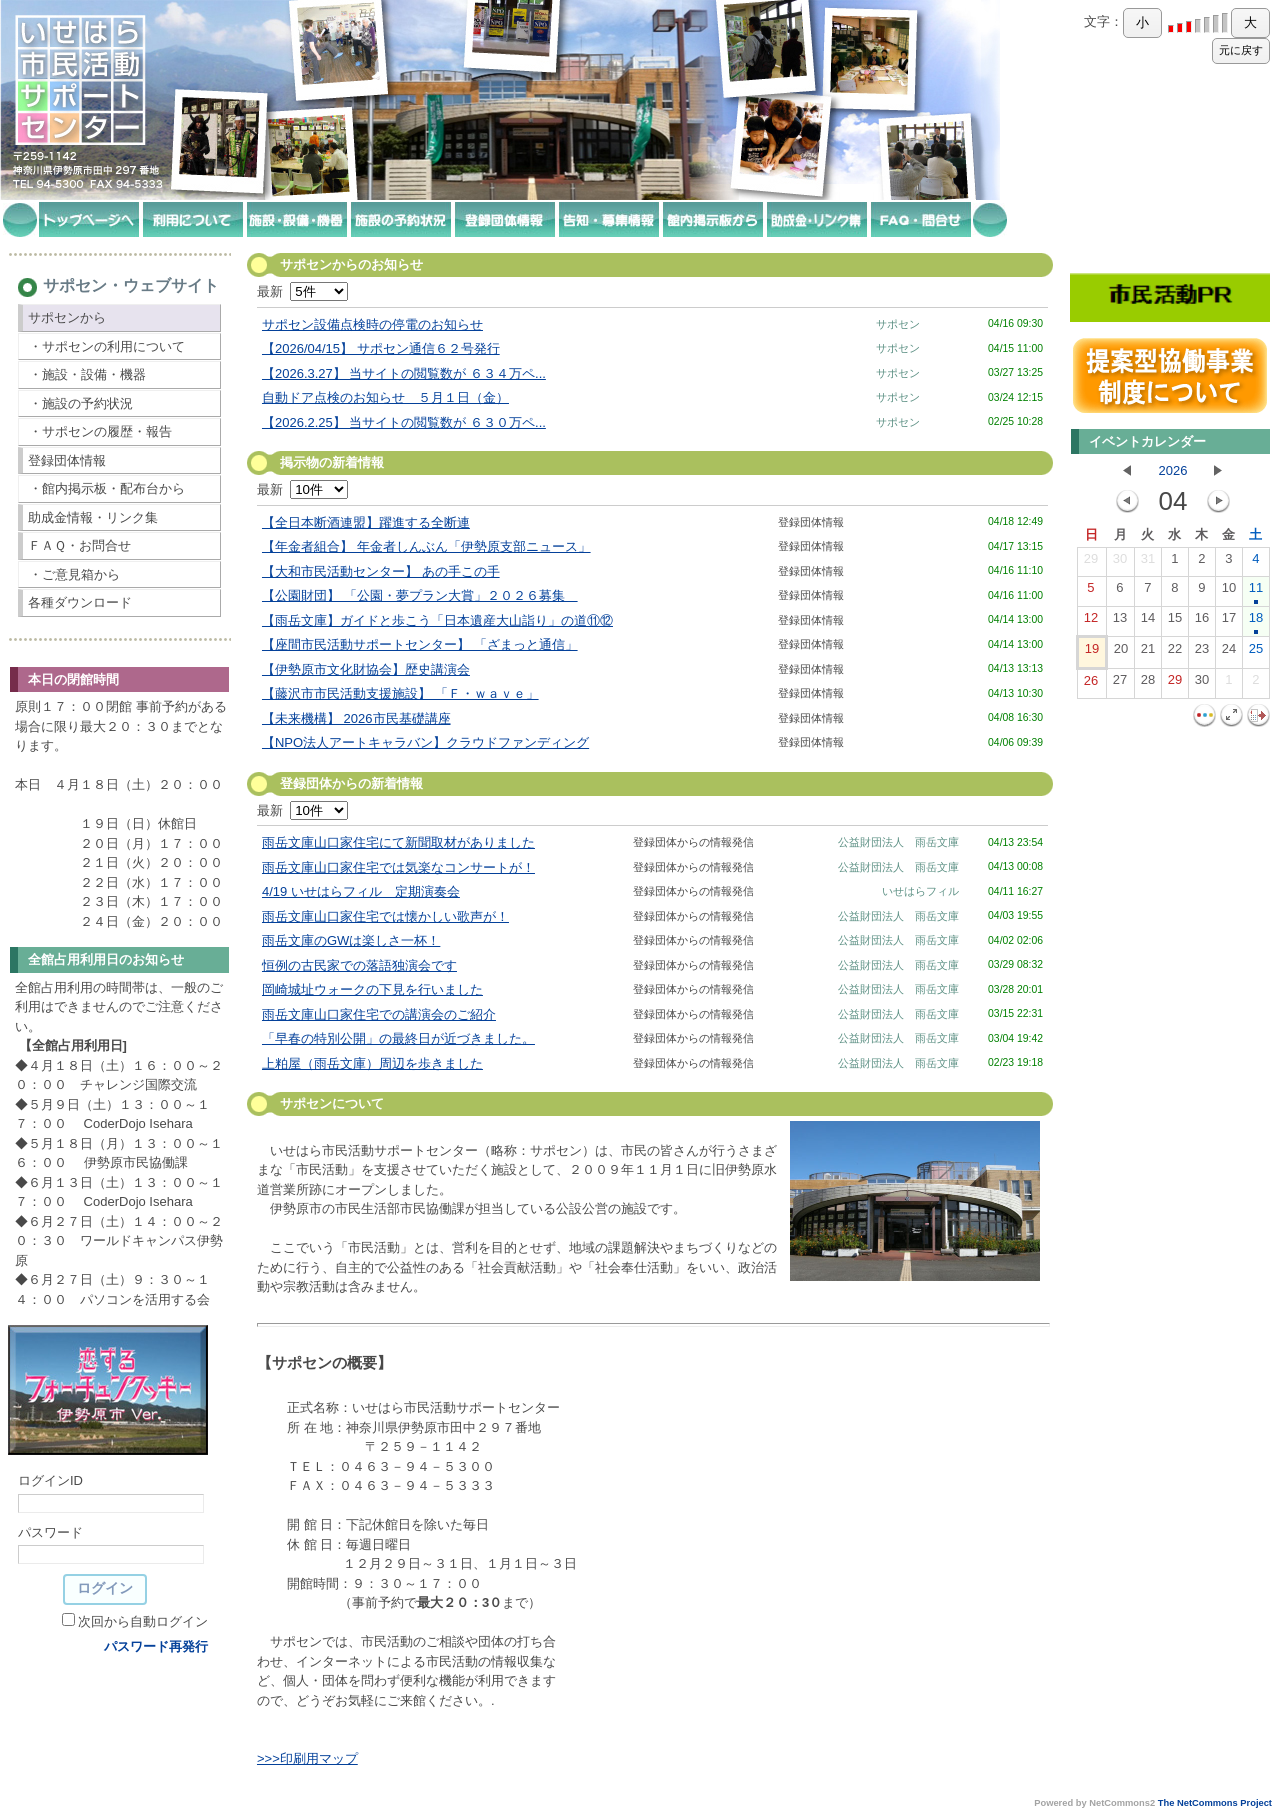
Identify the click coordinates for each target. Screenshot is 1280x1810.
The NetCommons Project (1215, 1803)
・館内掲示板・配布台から (107, 488)
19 (1092, 653)
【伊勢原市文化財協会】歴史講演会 (366, 669)
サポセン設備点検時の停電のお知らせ (372, 324)
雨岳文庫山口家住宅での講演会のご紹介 (379, 1014)
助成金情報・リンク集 (93, 517)
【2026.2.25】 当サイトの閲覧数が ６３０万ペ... (404, 422)
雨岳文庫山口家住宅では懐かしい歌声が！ (385, 916)
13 (1120, 622)
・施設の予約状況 (81, 403)
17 (1229, 622)
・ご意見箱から (74, 574)
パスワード (50, 1532)
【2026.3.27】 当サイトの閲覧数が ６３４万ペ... (404, 373)
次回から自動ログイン (143, 1621)
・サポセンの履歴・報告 (100, 431)
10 (1229, 592)
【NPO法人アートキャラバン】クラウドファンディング (425, 742)
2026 (1173, 470)
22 (1175, 653)
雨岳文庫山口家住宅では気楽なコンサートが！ (398, 867)
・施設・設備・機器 (87, 374)
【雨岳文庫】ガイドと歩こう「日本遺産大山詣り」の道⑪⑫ (437, 620)
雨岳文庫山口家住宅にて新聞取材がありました (398, 842)
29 (1091, 563)
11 (1256, 592)
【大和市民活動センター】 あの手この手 (381, 571)
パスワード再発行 (156, 1646)
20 (1121, 653)
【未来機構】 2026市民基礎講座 (356, 718)
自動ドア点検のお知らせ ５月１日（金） (385, 397)
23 (1202, 653)
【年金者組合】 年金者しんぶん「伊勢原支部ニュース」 (426, 546)
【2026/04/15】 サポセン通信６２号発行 (381, 348)
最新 (302, 291)
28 (1148, 684)
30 (1120, 563)
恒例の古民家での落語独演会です (359, 965)
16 (1202, 622)
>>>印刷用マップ (307, 1758)
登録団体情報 (67, 460)
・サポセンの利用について (107, 346)
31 (1148, 563)
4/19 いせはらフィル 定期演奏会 (361, 891)
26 (1091, 685)
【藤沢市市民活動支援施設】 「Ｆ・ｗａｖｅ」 (400, 693)
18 (1256, 622)
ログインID (50, 1480)
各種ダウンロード (80, 602)
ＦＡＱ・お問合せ (79, 545)
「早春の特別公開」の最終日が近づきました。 (398, 1038)
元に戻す (1241, 50)
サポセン (898, 324)
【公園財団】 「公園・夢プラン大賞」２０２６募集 (420, 595)
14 (1148, 622)
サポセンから (67, 317)
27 (1120, 684)
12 (1091, 622)
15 (1175, 622)
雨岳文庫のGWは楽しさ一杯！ (351, 940)
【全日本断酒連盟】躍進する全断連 (366, 522)
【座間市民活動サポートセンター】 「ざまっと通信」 (420, 644)
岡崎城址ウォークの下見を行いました (372, 989)
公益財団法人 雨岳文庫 (898, 842)
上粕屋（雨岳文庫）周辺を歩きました (372, 1063)
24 (1229, 653)
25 (1256, 653)
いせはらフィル (920, 891)
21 (1148, 653)
